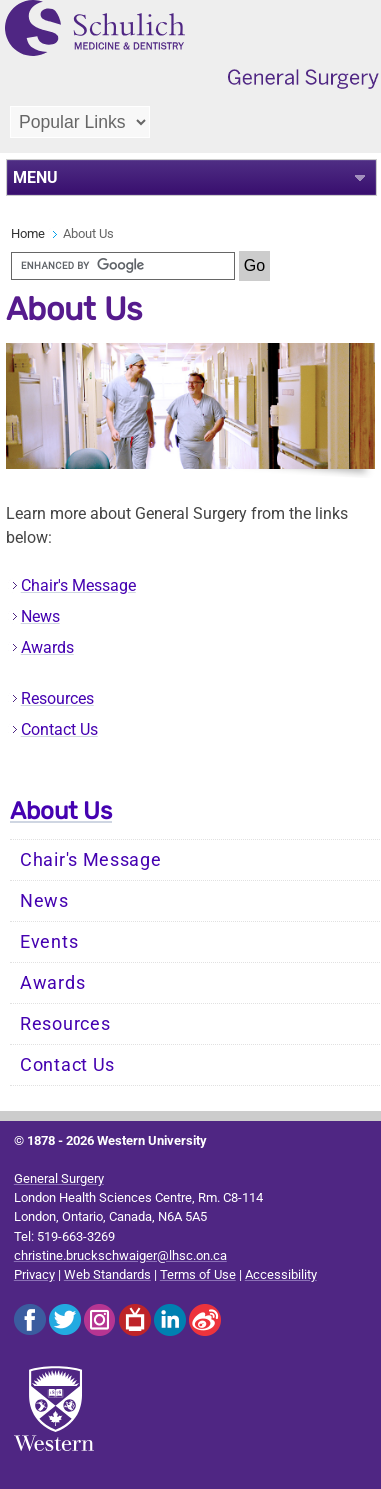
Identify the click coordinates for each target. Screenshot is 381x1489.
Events (49, 942)
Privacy (34, 1274)
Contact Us (59, 729)
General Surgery (59, 1178)
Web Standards (107, 1274)
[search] (123, 266)
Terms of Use (198, 1274)
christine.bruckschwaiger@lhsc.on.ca (120, 1255)
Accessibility (281, 1274)
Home (28, 233)
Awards (47, 647)
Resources (57, 698)
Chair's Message (78, 585)
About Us (61, 811)
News (40, 616)
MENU (35, 177)
